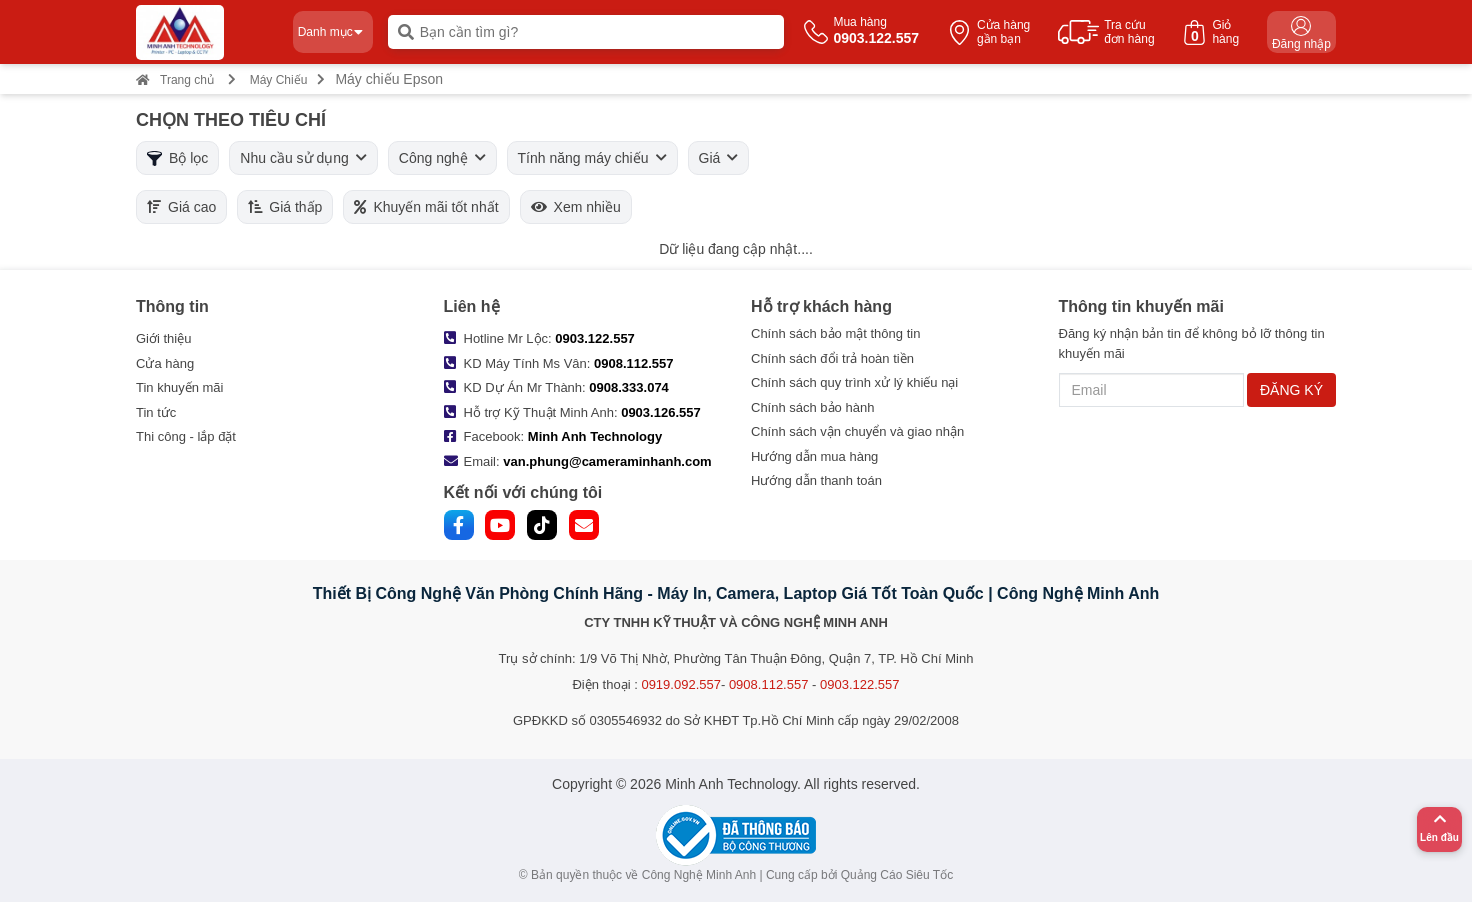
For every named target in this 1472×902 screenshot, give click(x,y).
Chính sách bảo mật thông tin (835, 333)
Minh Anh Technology (595, 436)
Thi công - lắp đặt (186, 436)
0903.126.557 (661, 412)
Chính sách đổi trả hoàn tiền (832, 358)
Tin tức (156, 412)
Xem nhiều (576, 207)
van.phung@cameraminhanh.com (607, 461)
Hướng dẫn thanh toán (816, 480)
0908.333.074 (629, 387)
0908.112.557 (634, 363)
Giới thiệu (163, 338)
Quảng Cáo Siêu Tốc (897, 875)
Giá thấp (285, 207)
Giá (719, 158)
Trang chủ (175, 80)
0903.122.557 (595, 338)
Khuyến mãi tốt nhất (426, 207)
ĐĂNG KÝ (1291, 390)
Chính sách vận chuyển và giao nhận (857, 431)
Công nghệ (442, 158)
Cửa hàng (165, 363)
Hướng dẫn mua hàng (814, 456)
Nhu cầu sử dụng (303, 158)
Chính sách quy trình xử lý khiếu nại (854, 382)
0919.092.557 (681, 684)
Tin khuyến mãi (179, 387)
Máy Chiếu (279, 80)
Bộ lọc (177, 158)
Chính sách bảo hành (812, 407)
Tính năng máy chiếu (592, 158)
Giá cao (181, 207)
